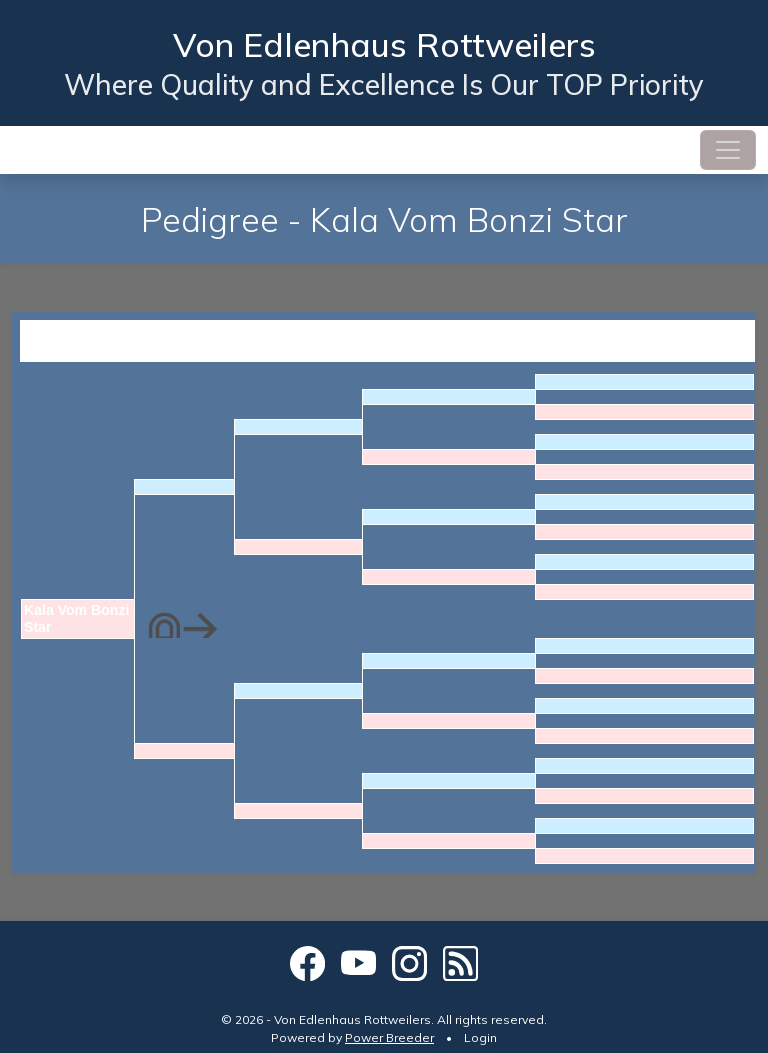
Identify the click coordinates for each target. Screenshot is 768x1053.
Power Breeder (389, 1037)
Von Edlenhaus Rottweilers (384, 44)
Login (480, 1037)
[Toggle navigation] (728, 150)
